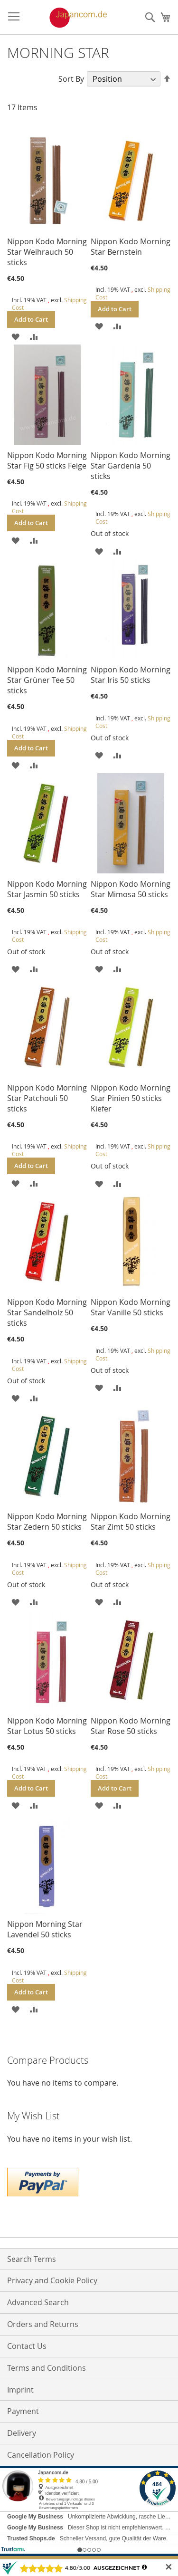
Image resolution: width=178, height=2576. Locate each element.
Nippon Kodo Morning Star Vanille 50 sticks (130, 1307)
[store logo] (68, 17)
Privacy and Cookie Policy (52, 2280)
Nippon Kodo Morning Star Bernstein (130, 246)
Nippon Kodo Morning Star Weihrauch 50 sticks (47, 252)
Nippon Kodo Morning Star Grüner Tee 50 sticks (47, 680)
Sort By (71, 79)
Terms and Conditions (46, 2368)
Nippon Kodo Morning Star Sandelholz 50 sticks (47, 1312)
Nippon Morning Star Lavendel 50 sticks (45, 1929)
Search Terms (31, 2259)
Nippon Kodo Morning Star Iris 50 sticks (130, 674)
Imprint (20, 2389)
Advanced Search (38, 2302)
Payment (23, 2411)
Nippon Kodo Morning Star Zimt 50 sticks (130, 1521)
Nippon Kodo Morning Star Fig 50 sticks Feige (47, 460)
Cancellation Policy (40, 2455)
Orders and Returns (42, 2324)
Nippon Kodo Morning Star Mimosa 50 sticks (130, 889)
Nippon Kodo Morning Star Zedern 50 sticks (47, 1521)
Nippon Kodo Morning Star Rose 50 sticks (130, 1725)
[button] (15, 336)
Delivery (21, 2433)
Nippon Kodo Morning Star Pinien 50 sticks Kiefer (130, 1098)
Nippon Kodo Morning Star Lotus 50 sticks (47, 1725)
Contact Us (27, 2346)
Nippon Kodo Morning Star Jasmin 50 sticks (47, 889)
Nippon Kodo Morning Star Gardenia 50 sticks (130, 465)
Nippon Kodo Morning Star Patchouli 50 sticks (47, 1098)
